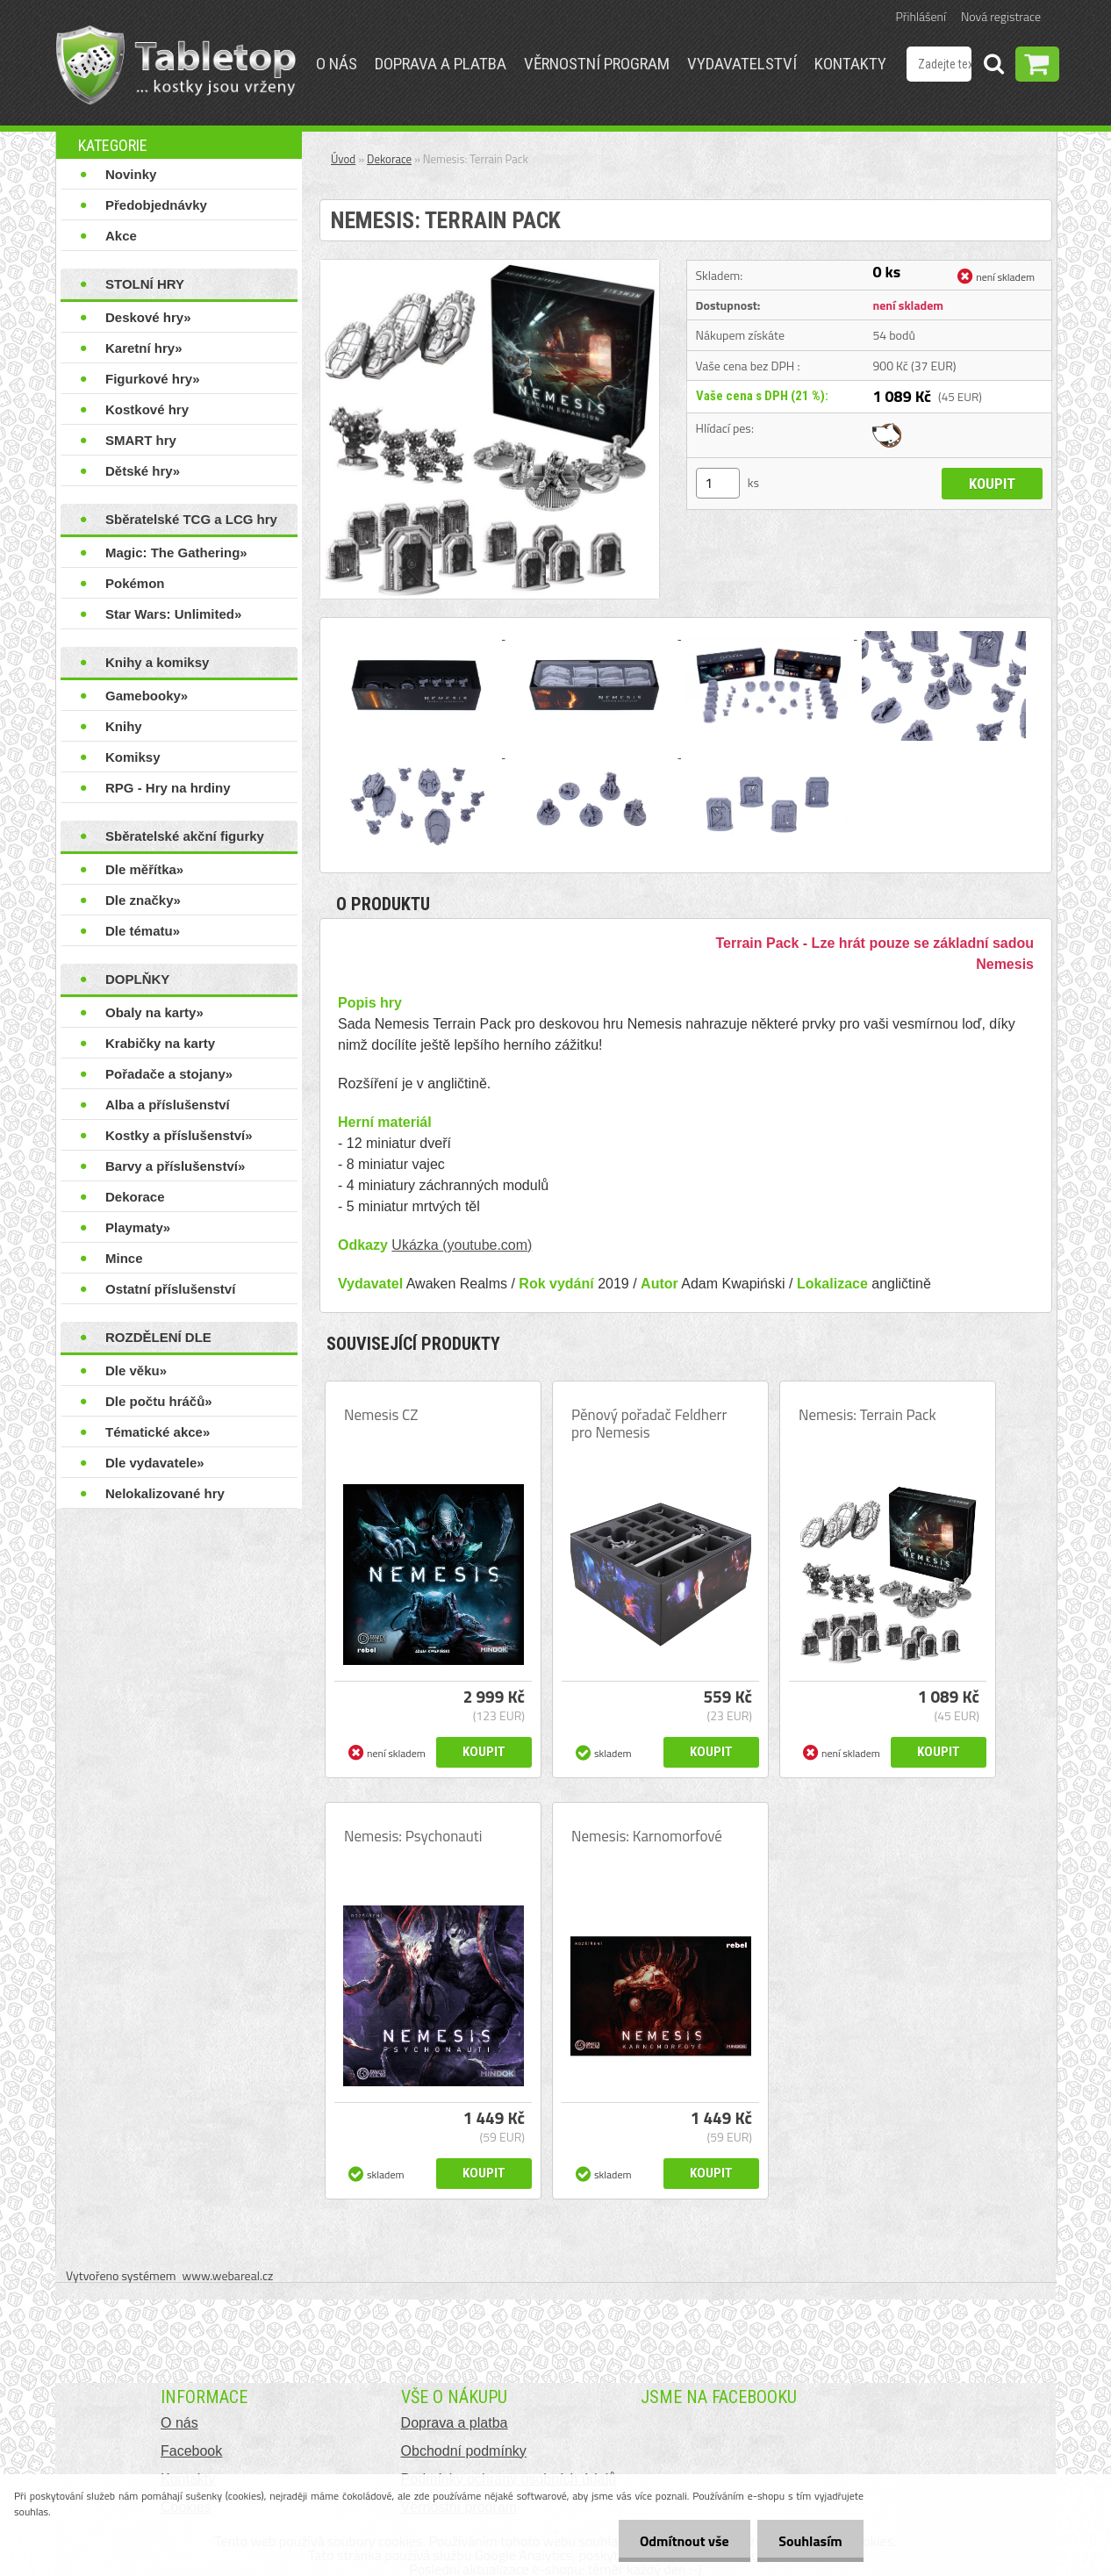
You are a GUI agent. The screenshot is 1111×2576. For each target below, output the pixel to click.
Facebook (191, 2450)
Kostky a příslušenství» (179, 1135)
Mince (124, 1258)
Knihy (123, 726)
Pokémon (135, 583)
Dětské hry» (142, 470)
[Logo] (176, 65)
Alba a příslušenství (167, 1104)
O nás (336, 64)
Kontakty (850, 64)
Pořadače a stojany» (169, 1073)
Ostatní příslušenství (170, 1288)
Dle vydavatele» (154, 1462)
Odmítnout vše (683, 2540)
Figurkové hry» (152, 378)
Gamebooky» (146, 695)
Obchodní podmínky (464, 2450)
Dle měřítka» (144, 869)
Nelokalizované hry (165, 1493)
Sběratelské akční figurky (184, 836)
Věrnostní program (597, 64)
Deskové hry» (148, 317)
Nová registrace (1001, 16)
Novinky (130, 174)
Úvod (343, 159)
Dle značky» (143, 900)
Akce (121, 235)
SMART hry (140, 440)
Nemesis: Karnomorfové (646, 1836)
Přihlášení (921, 16)
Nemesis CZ (381, 1415)
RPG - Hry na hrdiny (168, 787)
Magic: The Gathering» (176, 552)
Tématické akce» (157, 1431)
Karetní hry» (144, 348)
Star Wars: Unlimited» (173, 613)
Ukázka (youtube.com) (461, 1245)
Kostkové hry (147, 409)
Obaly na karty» (154, 1012)
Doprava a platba (440, 64)
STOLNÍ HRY (144, 283)
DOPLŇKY (137, 979)
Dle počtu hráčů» (158, 1401)
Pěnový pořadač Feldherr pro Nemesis (649, 1423)
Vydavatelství (742, 64)
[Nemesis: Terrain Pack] (489, 266)
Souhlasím (810, 2540)
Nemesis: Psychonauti (413, 1836)
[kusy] (718, 483)
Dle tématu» (142, 930)
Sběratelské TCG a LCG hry (191, 519)
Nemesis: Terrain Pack (867, 1415)
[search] (993, 67)
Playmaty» (137, 1227)
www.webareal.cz (228, 2275)
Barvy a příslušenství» (175, 1166)
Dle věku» (136, 1370)
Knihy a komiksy (157, 662)
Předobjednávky (156, 204)
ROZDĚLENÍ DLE (158, 1337)
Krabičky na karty (160, 1043)
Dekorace (135, 1196)
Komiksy (133, 757)
